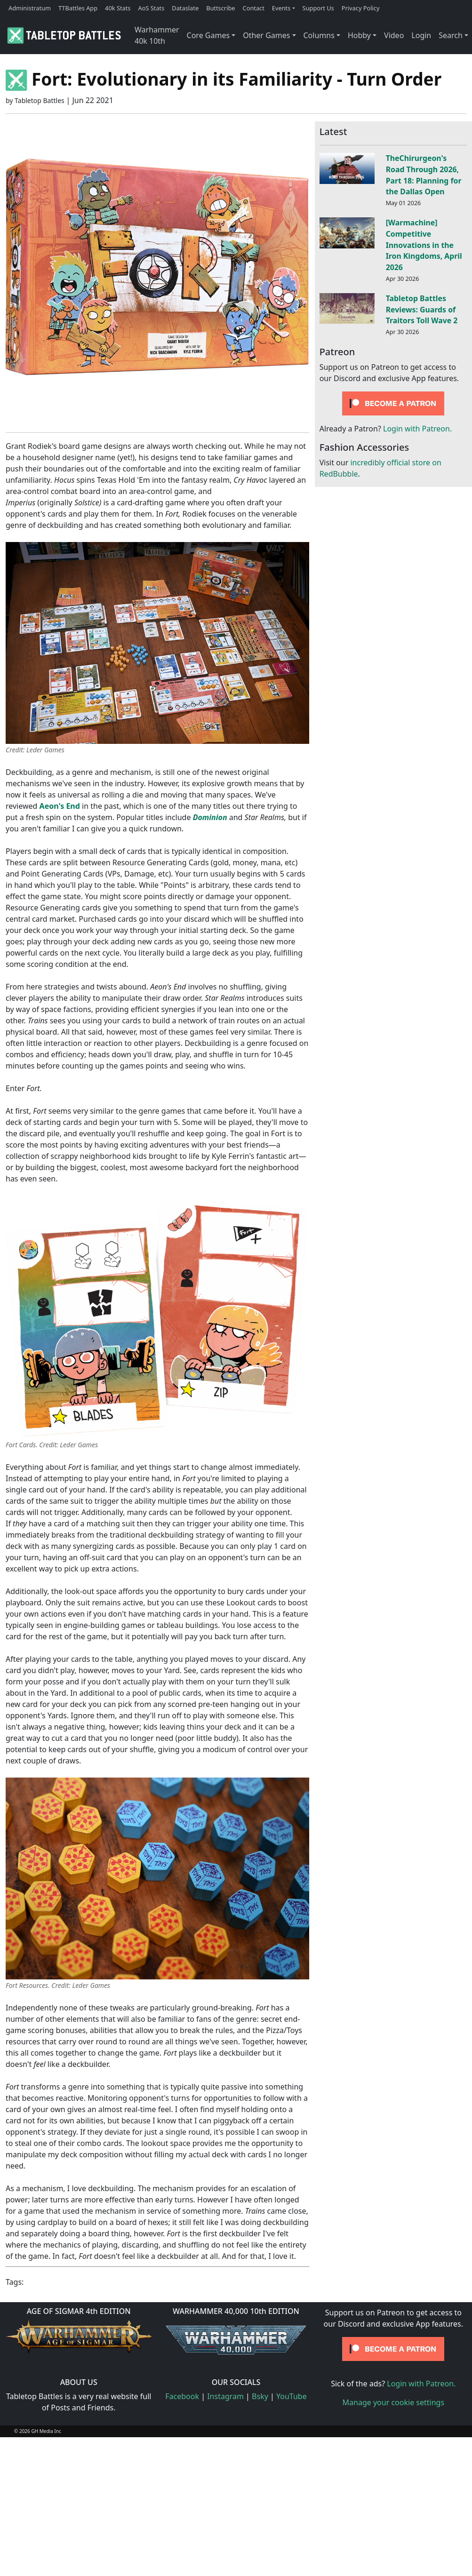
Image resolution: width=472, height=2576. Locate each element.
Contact (253, 8)
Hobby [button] (359, 35)
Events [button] (281, 8)
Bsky (260, 2396)
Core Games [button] (208, 35)
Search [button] (451, 35)
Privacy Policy (361, 8)
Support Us (318, 8)
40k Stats (117, 8)
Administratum (29, 8)
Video (394, 35)
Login (421, 35)
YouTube (291, 2396)
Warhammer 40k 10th (157, 35)
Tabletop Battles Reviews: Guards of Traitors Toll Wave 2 (422, 309)
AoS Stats (151, 8)
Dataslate (185, 8)
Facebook (182, 2396)
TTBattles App (77, 8)
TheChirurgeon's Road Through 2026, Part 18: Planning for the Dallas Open (424, 175)
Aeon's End (60, 806)
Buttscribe (220, 8)
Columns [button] (319, 35)
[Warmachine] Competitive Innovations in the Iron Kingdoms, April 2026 (424, 244)
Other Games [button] (266, 35)
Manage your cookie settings (394, 2402)
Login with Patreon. (417, 428)
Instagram (225, 2396)
